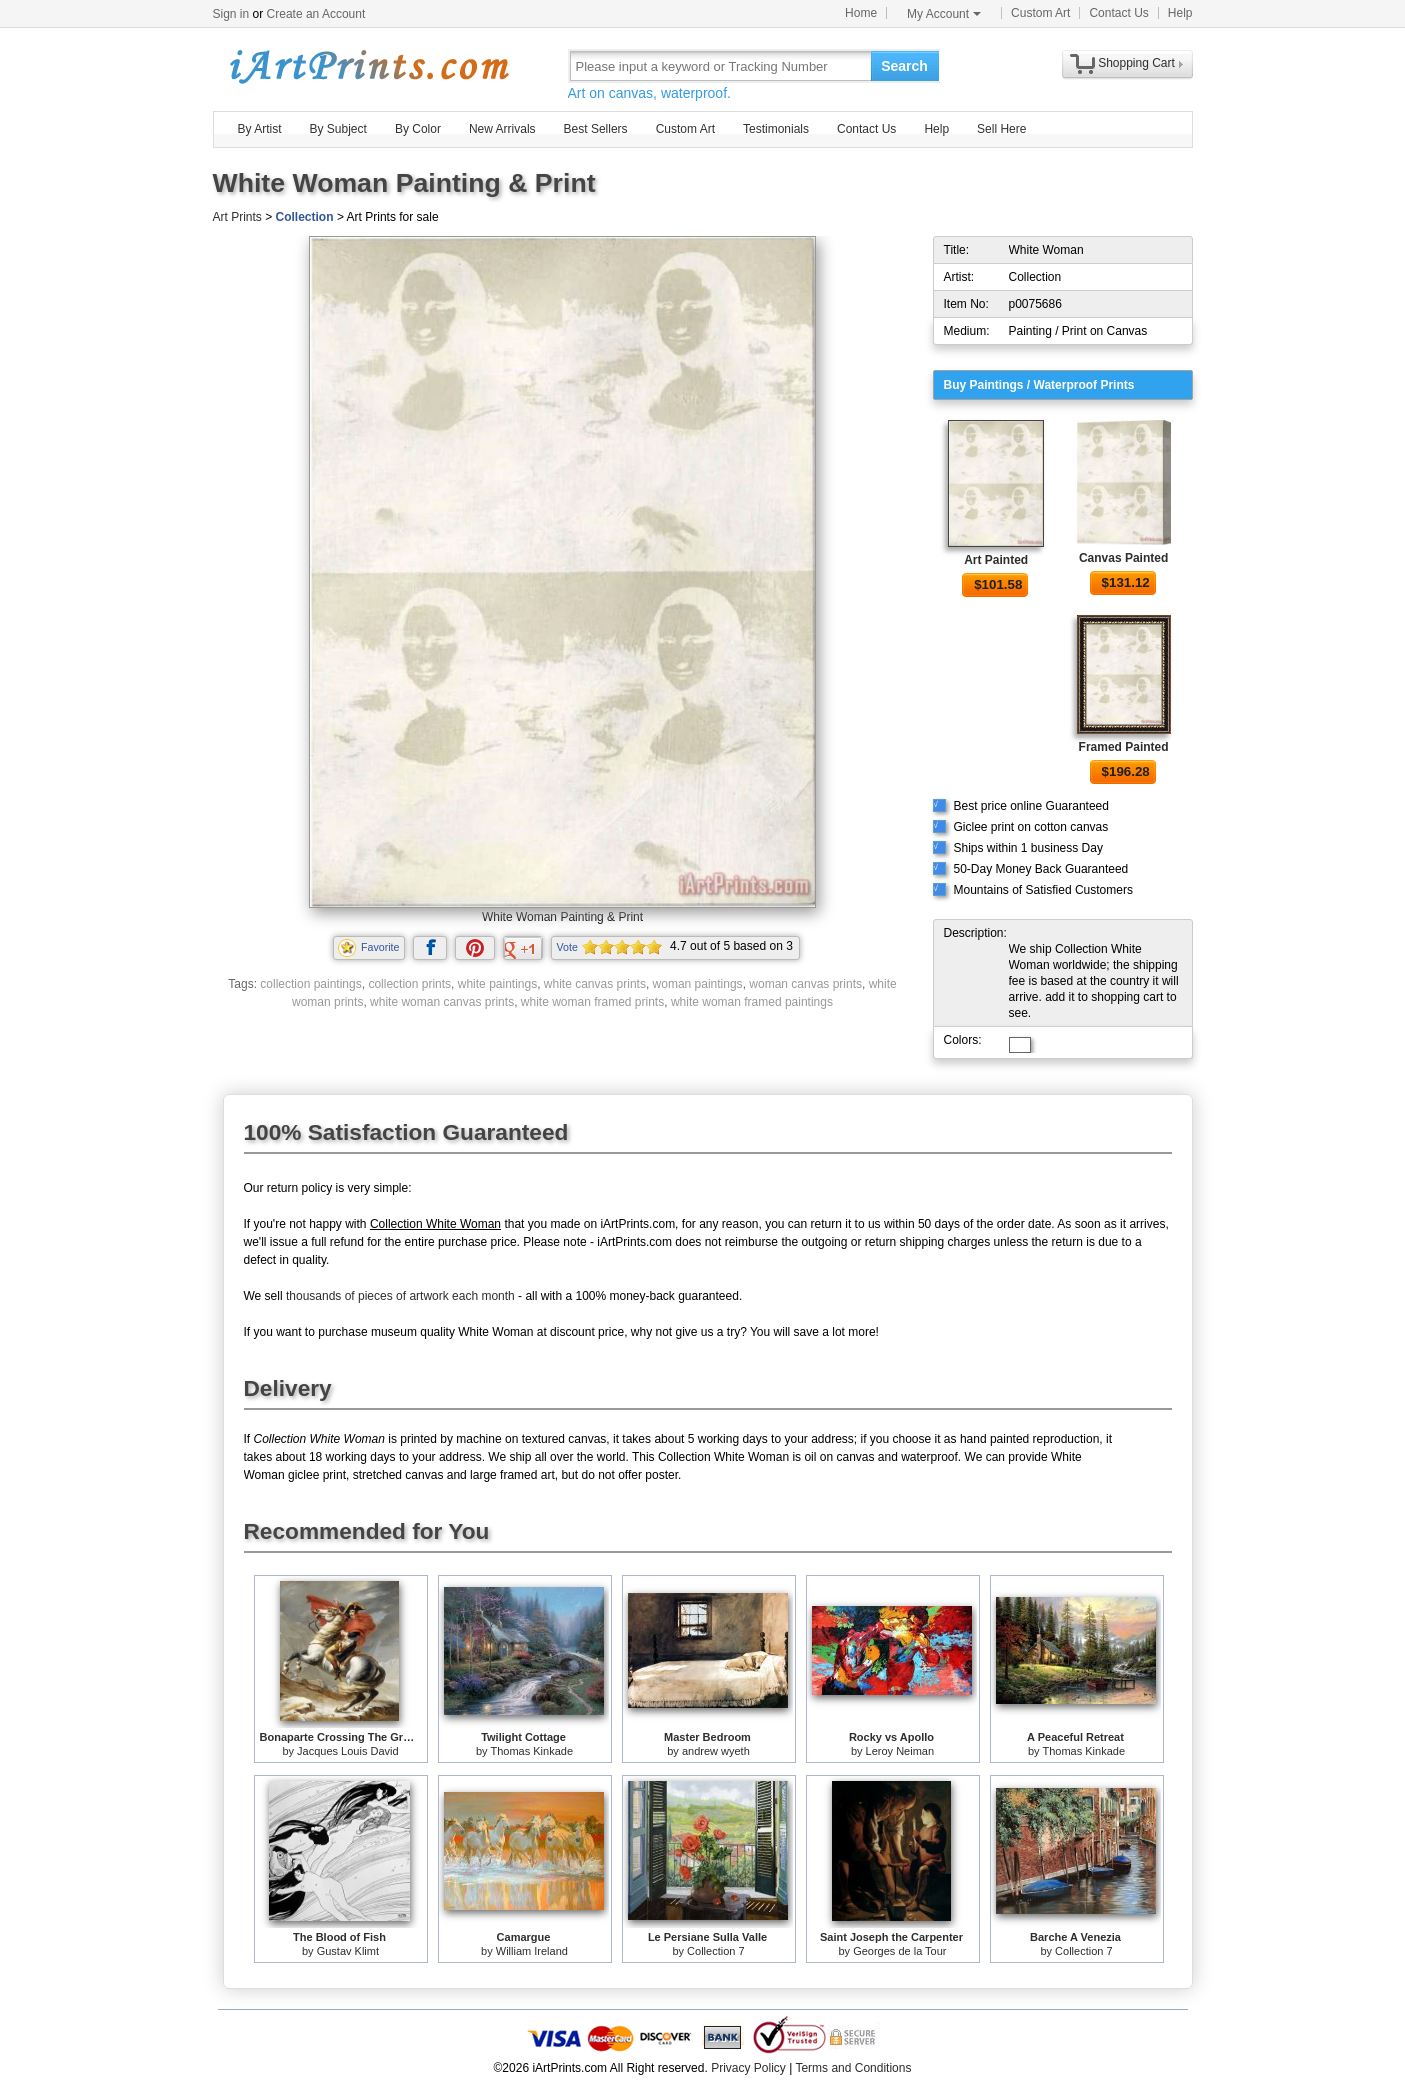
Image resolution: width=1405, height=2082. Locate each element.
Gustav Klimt (348, 1951)
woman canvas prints (805, 984)
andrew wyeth (716, 1751)
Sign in (231, 14)
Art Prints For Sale (368, 65)
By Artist (260, 129)
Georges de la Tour (899, 1951)
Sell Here (1001, 129)
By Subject (338, 129)
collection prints (409, 984)
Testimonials (776, 129)
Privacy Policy (748, 2068)
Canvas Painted (1123, 558)
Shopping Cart (1136, 63)
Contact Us (1118, 13)
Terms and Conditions (853, 2068)
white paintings (497, 984)
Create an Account (316, 14)
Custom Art (1040, 13)
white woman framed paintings (752, 1002)
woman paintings (698, 984)
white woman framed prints (592, 1002)
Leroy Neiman (900, 1751)
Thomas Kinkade (531, 1751)
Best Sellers (596, 129)
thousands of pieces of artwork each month (400, 1296)
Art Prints (237, 217)
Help (1180, 13)
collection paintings (310, 984)
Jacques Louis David (348, 1751)
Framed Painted (1124, 747)
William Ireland (532, 1951)
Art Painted (996, 560)
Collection (305, 217)
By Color (418, 129)
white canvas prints (595, 984)
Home (861, 13)
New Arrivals (502, 129)
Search (904, 66)
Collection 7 (715, 1951)
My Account (944, 14)
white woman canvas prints (442, 1002)
